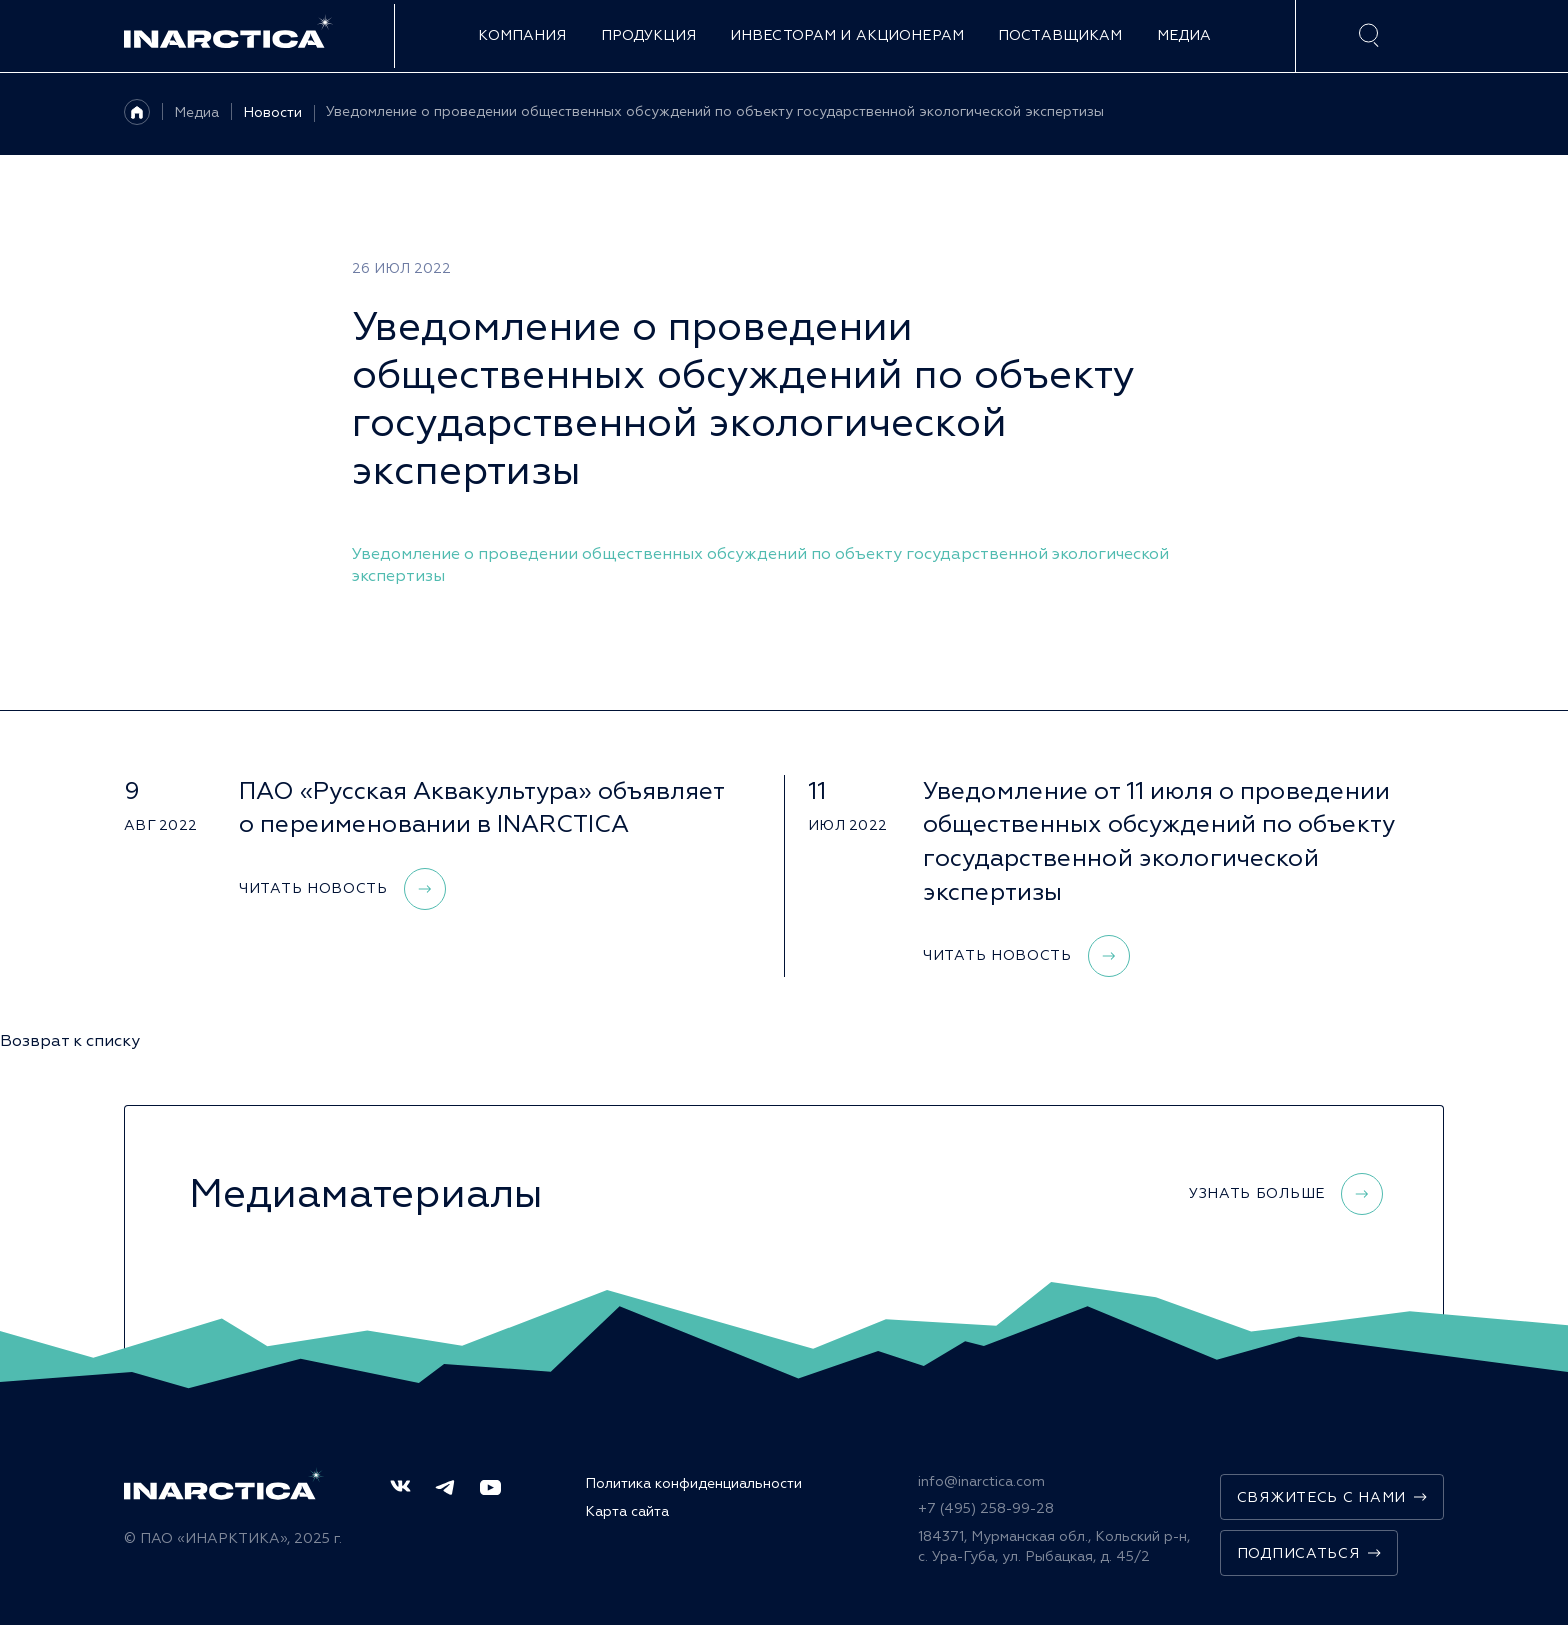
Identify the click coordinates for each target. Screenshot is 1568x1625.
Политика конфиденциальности (693, 1483)
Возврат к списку (70, 1041)
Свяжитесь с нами (1332, 1497)
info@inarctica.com (981, 1481)
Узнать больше (1286, 1194)
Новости (272, 112)
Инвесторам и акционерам (847, 35)
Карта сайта (627, 1511)
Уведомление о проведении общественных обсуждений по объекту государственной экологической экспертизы (715, 111)
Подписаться (1309, 1553)
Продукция (648, 35)
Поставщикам (1060, 35)
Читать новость (342, 889)
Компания (522, 35)
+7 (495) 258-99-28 (986, 1508)
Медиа (1184, 35)
